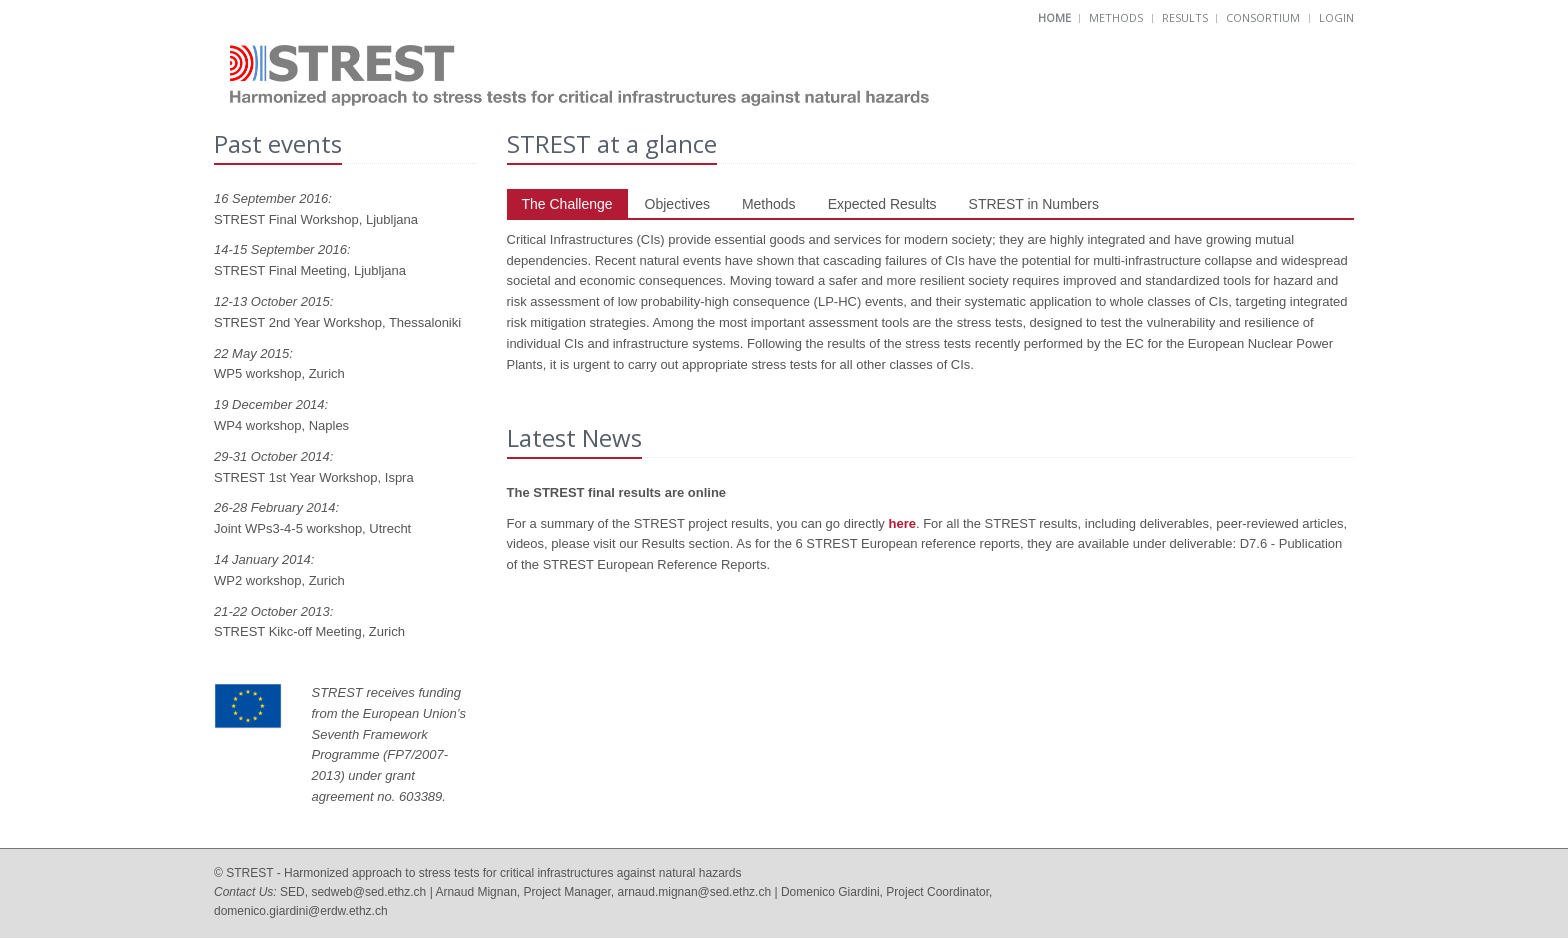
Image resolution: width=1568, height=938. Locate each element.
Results (1185, 17)
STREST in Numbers (1034, 204)
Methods (1116, 17)
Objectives (677, 204)
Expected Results (882, 204)
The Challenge (567, 204)
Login (1336, 17)
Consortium (1263, 17)
